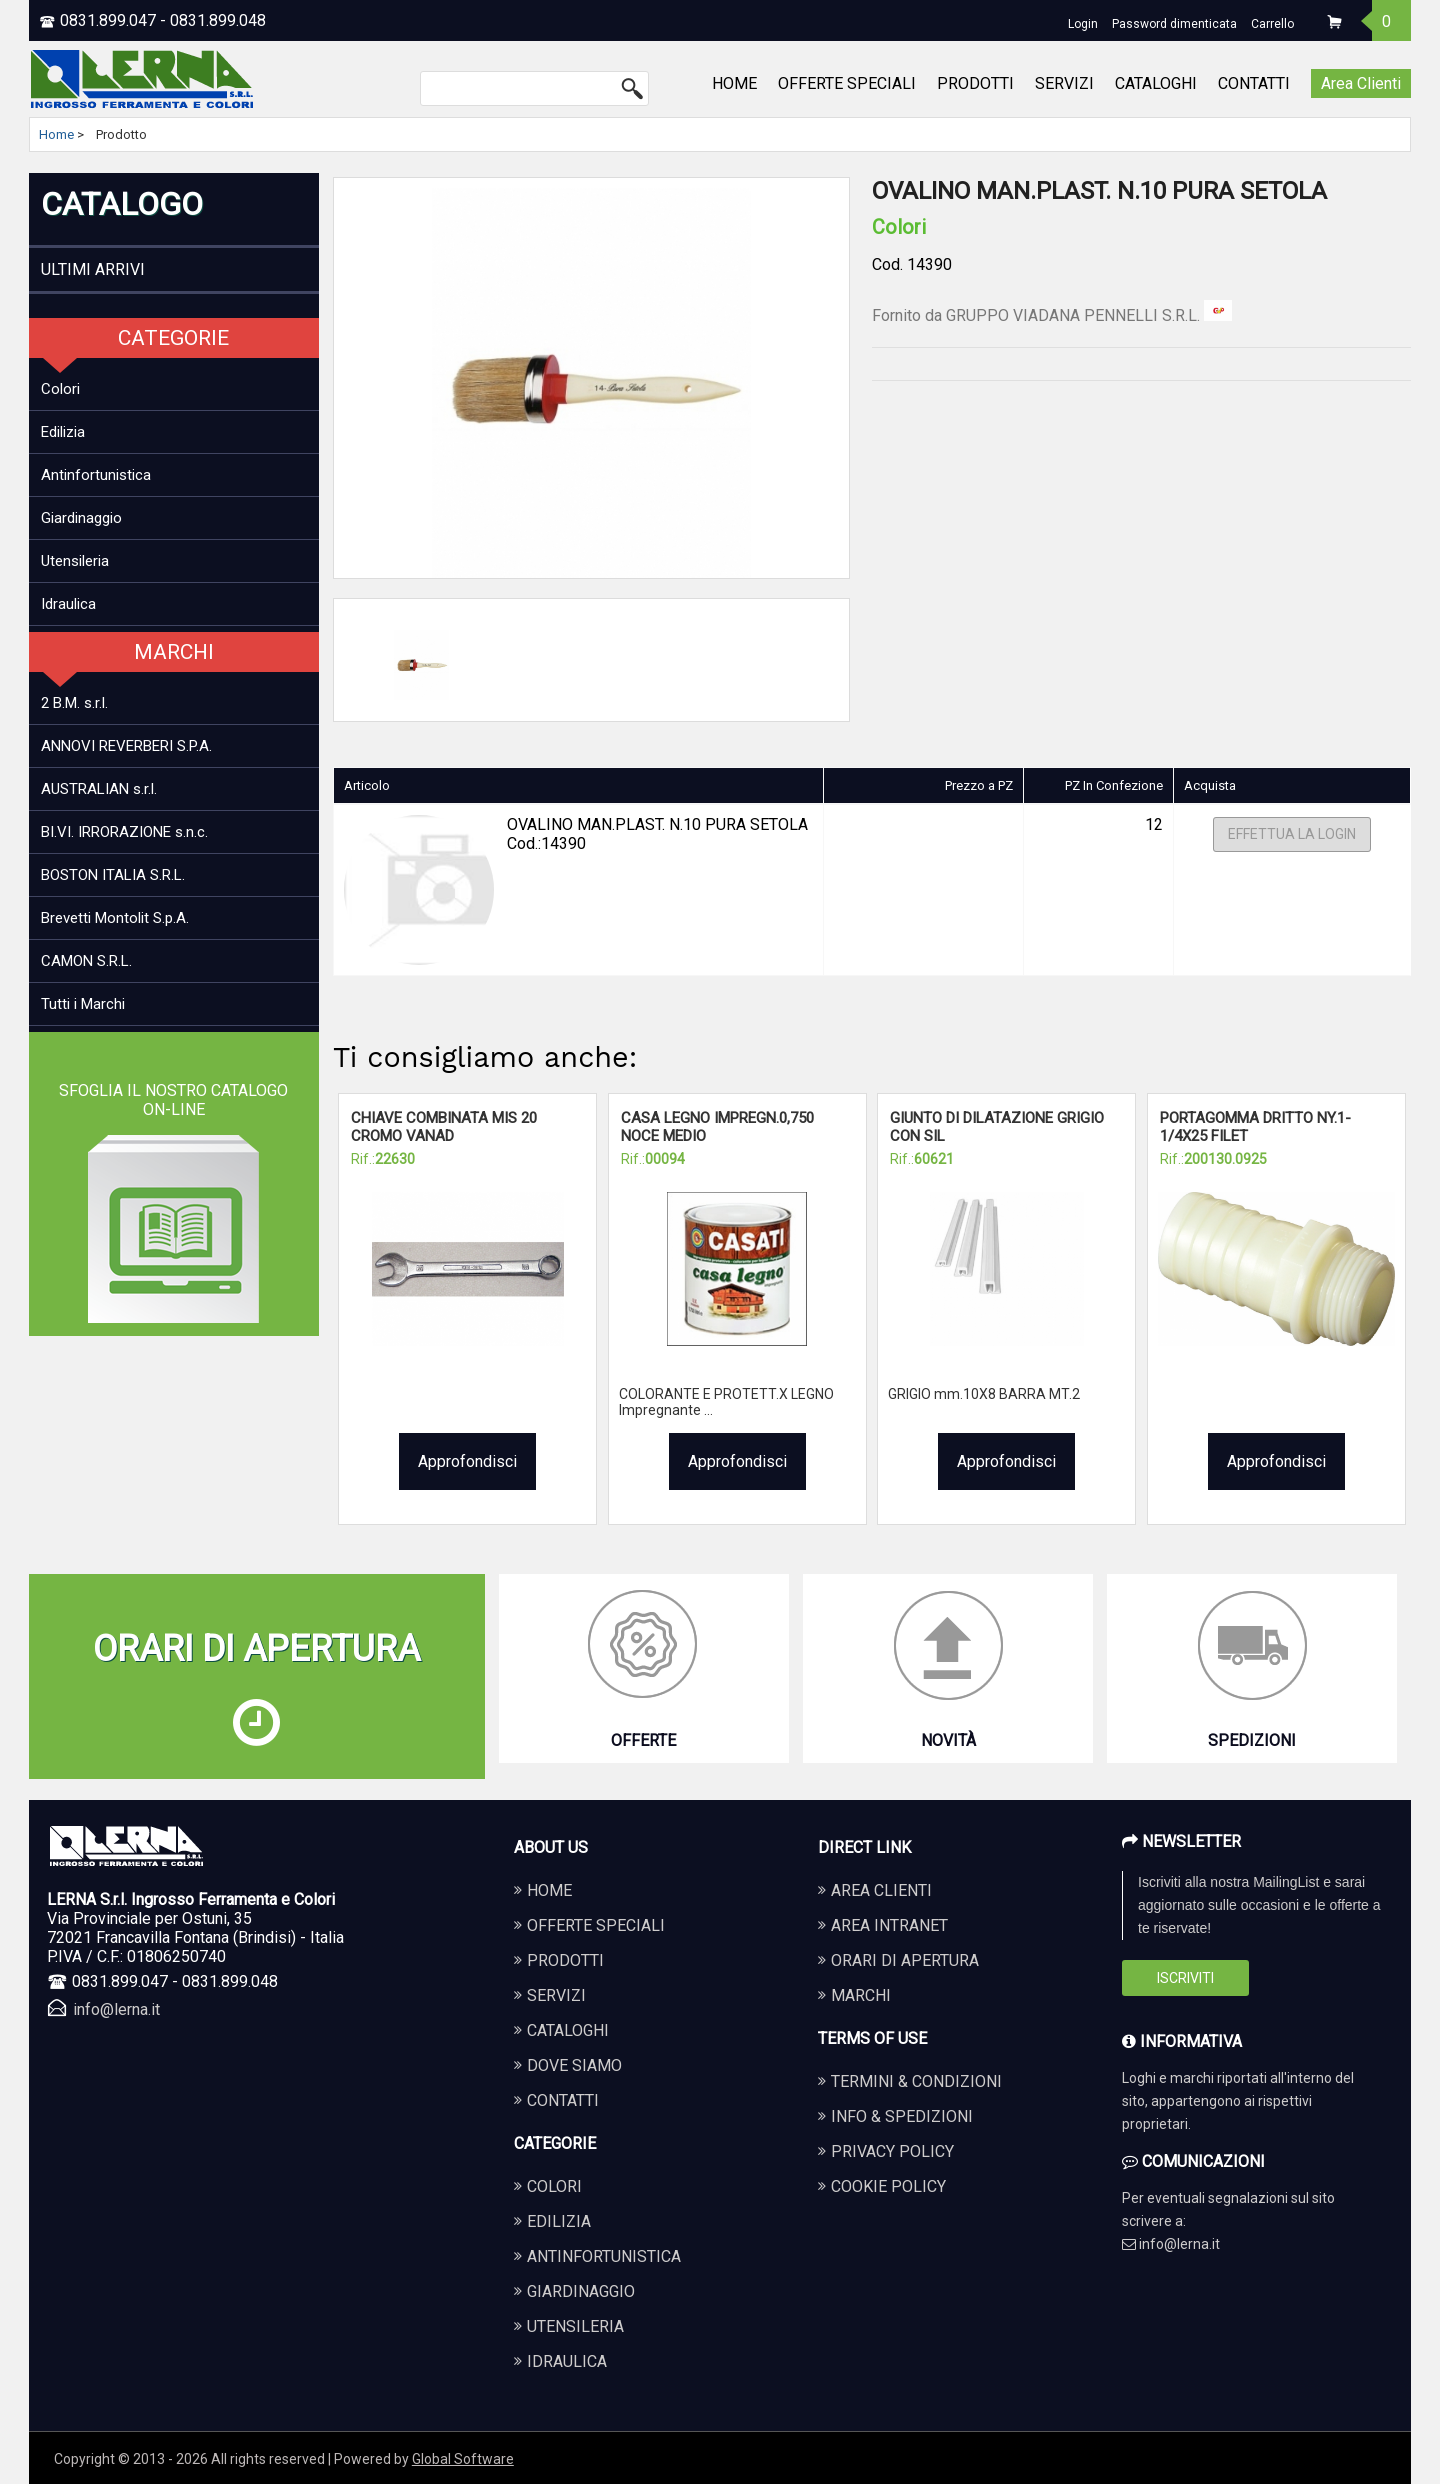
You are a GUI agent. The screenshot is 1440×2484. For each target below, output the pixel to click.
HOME (734, 83)
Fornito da (1052, 315)
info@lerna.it (116, 2009)
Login (1083, 24)
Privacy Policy (892, 2151)
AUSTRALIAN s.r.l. (99, 789)
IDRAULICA (567, 2361)
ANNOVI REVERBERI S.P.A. (126, 746)
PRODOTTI (975, 83)
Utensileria (75, 561)
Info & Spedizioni (902, 2116)
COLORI (554, 2186)
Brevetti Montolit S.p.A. (115, 918)
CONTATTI (1254, 83)
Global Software (463, 2459)
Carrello (1272, 24)
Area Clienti (1361, 83)
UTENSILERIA (575, 2326)
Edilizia (63, 432)
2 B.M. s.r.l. (74, 703)
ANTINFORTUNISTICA (604, 2256)
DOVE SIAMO (574, 2065)
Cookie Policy (888, 2186)
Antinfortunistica (96, 475)
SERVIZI (1064, 83)
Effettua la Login (1292, 835)
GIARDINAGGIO (581, 2291)
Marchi (861, 1995)
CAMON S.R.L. (86, 961)
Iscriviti (1185, 1978)
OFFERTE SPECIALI (847, 83)
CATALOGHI (1156, 83)
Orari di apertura (905, 1960)
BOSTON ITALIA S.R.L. (113, 875)
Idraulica (68, 604)
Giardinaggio (81, 518)
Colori (60, 389)
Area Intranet (889, 1925)
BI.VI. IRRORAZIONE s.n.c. (124, 832)
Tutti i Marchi (83, 1004)
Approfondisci (467, 1461)
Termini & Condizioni (916, 2081)
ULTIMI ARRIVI (93, 269)
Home (56, 134)
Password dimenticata (1174, 24)
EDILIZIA (559, 2221)
